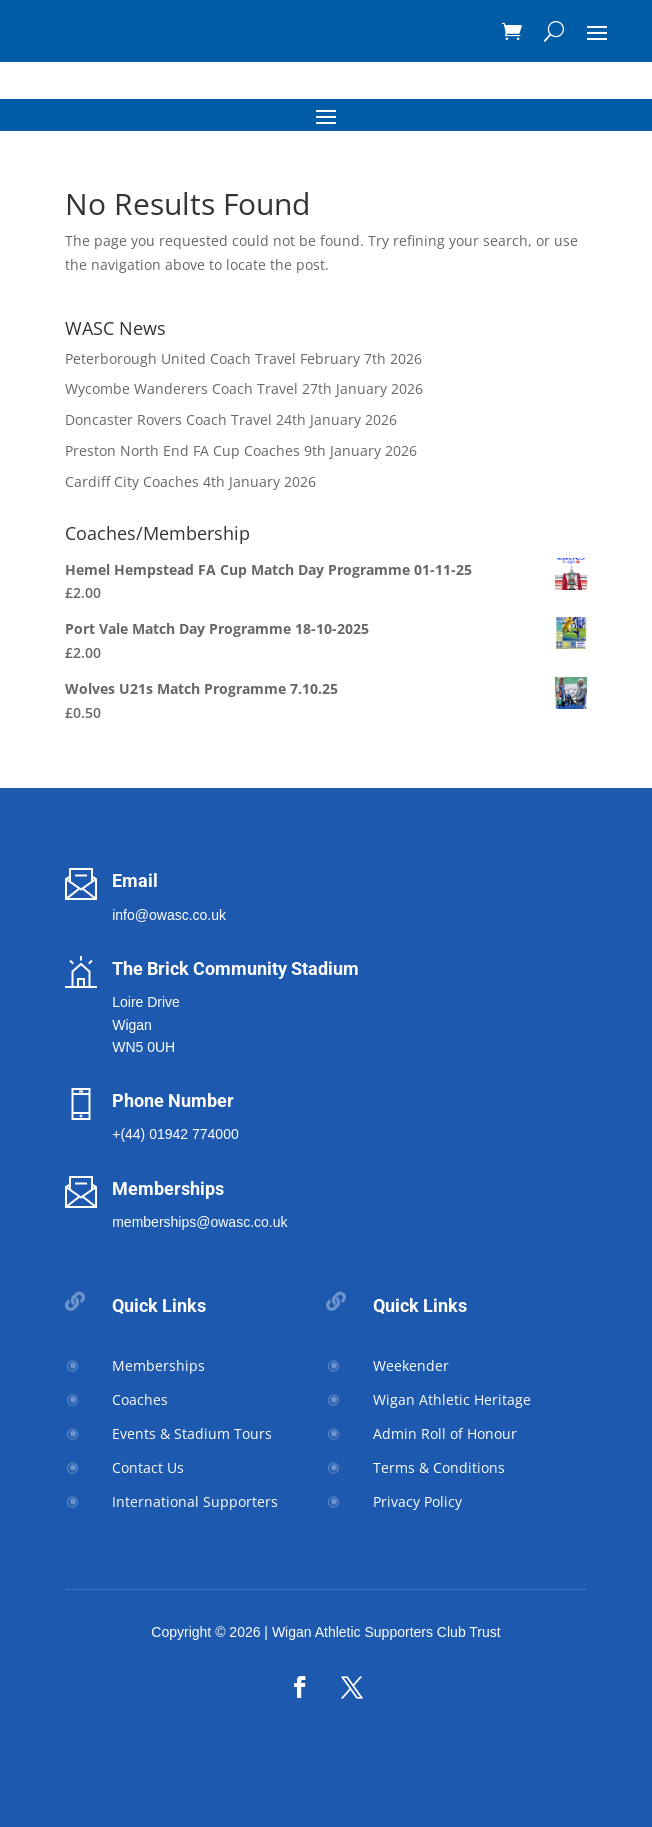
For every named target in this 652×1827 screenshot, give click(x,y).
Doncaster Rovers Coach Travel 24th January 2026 (231, 419)
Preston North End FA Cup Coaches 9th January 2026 (241, 450)
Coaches (140, 1399)
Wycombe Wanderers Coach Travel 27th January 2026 (244, 388)
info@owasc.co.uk (169, 915)
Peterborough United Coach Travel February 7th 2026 (243, 358)
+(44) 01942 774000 (175, 1134)
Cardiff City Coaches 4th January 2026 (190, 481)
